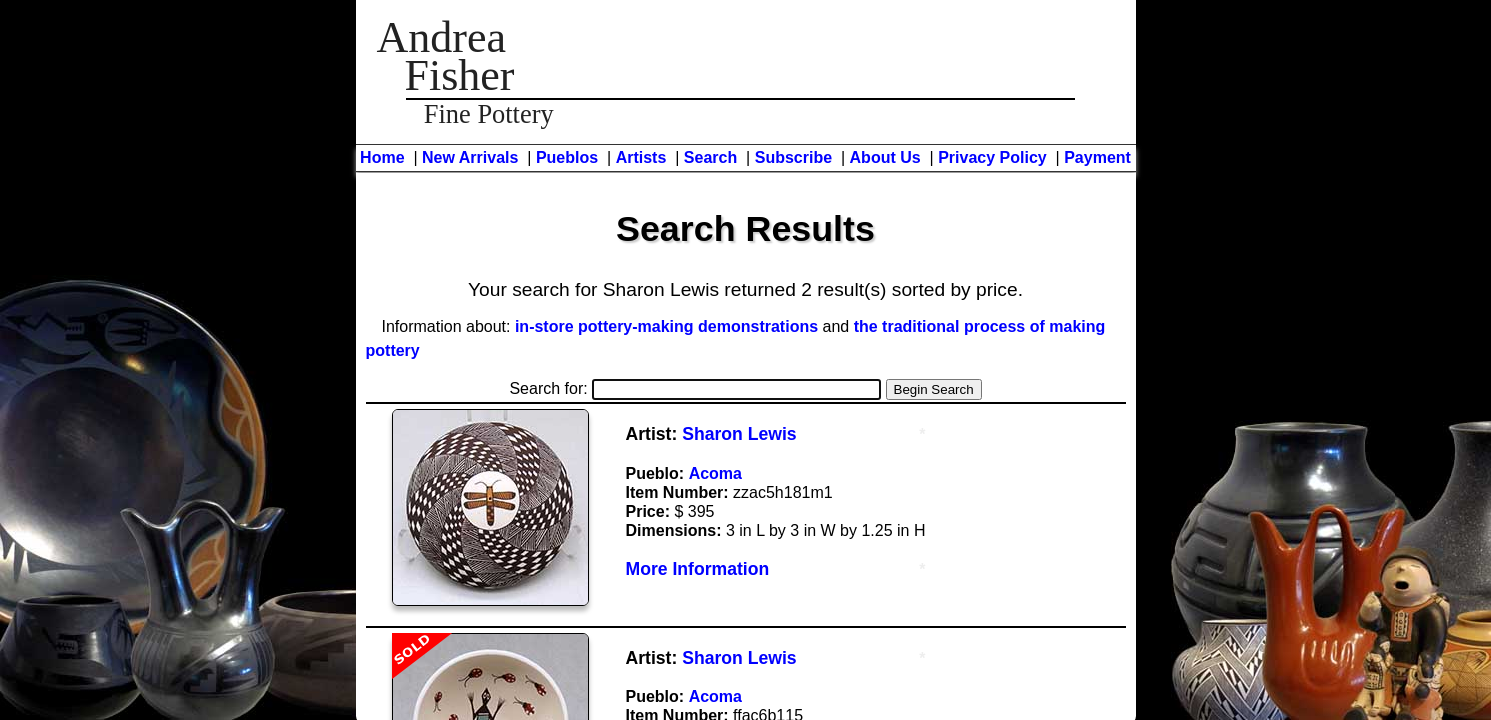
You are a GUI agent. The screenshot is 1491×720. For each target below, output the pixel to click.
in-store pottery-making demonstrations (666, 326)
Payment (1097, 157)
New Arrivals (470, 157)
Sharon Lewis (739, 434)
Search (710, 157)
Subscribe (793, 157)
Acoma (715, 473)
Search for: (695, 388)
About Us (885, 157)
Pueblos (567, 157)
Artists (641, 157)
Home (382, 157)
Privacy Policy (992, 157)
